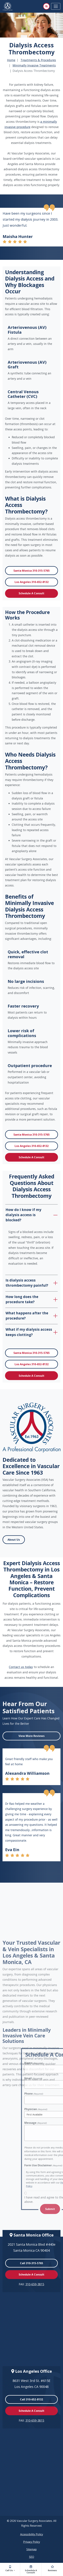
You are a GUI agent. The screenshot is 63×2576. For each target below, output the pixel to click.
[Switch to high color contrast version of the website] (46, 6)
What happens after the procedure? (27, 1316)
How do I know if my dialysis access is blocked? (23, 1214)
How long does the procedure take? (22, 1299)
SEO (31, 2557)
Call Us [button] (10, 2568)
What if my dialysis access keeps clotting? (29, 1332)
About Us (14, 1539)
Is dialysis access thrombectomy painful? (27, 1283)
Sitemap (31, 2549)
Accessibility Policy (31, 2534)
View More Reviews (31, 1736)
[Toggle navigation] (55, 6)
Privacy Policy (31, 2542)
